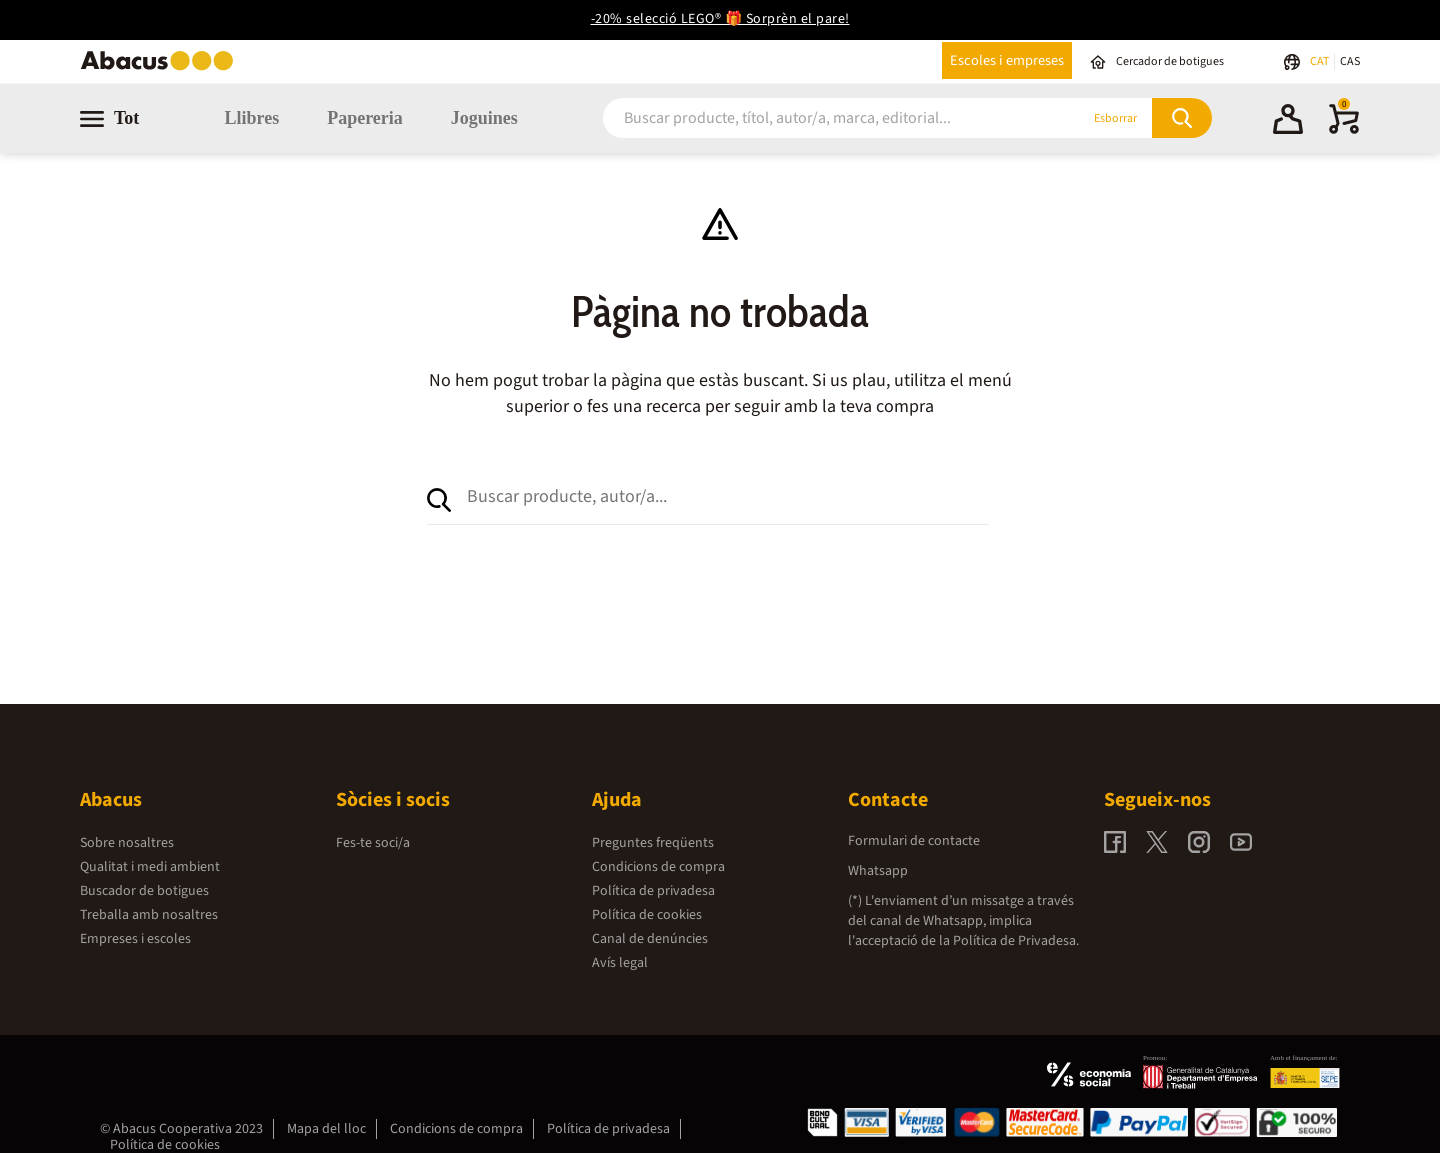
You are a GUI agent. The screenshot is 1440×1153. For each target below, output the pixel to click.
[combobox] (817, 118)
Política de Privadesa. (1016, 941)
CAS (1350, 61)
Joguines (484, 118)
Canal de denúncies (650, 939)
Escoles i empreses (1007, 60)
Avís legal (620, 963)
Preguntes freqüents (653, 843)
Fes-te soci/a (373, 843)
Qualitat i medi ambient (150, 867)
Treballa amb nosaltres (149, 915)
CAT (1320, 61)
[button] (1288, 122)
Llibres (251, 118)
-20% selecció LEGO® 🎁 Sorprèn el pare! (720, 19)
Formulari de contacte (914, 841)
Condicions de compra (658, 867)
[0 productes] (1344, 130)
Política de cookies (647, 915)
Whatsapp (878, 871)
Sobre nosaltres (127, 843)
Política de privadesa (653, 891)
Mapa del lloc (326, 1129)
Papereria (365, 118)
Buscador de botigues (144, 891)
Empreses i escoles (135, 939)
